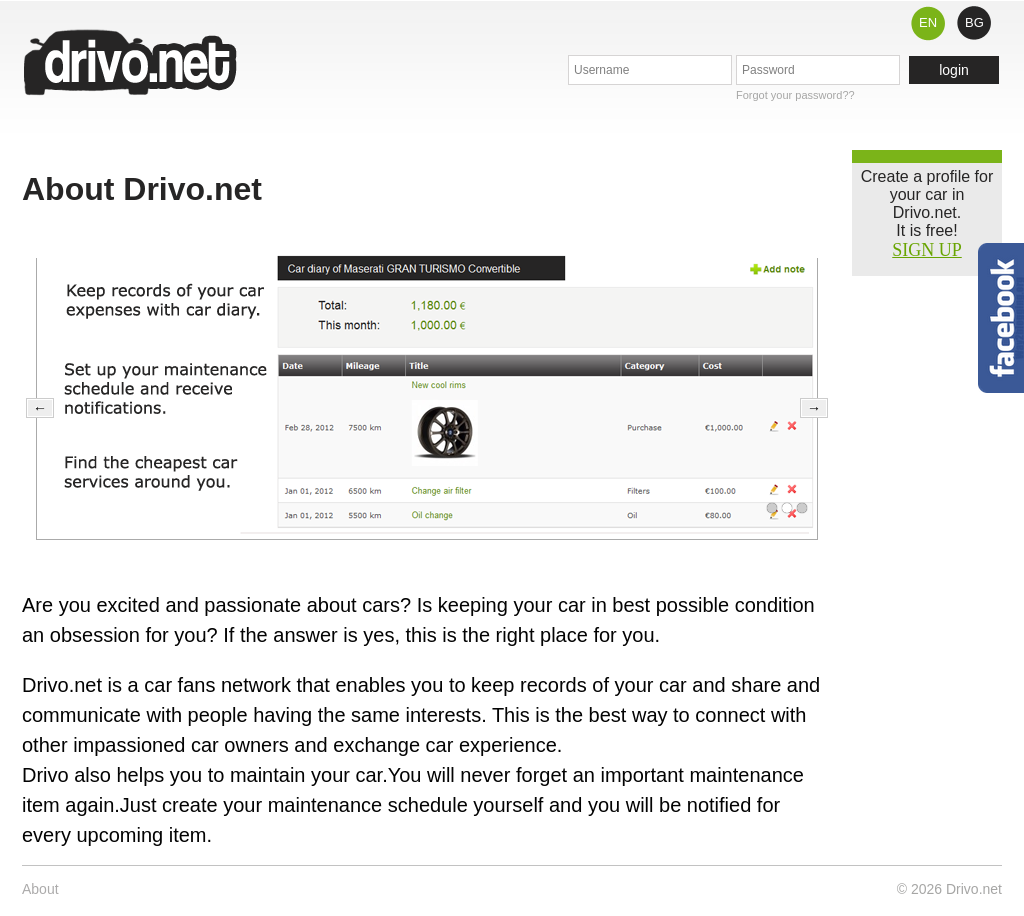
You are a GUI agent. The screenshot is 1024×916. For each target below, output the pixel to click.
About (40, 889)
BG (974, 22)
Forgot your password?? (795, 95)
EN (928, 22)
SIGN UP (927, 250)
